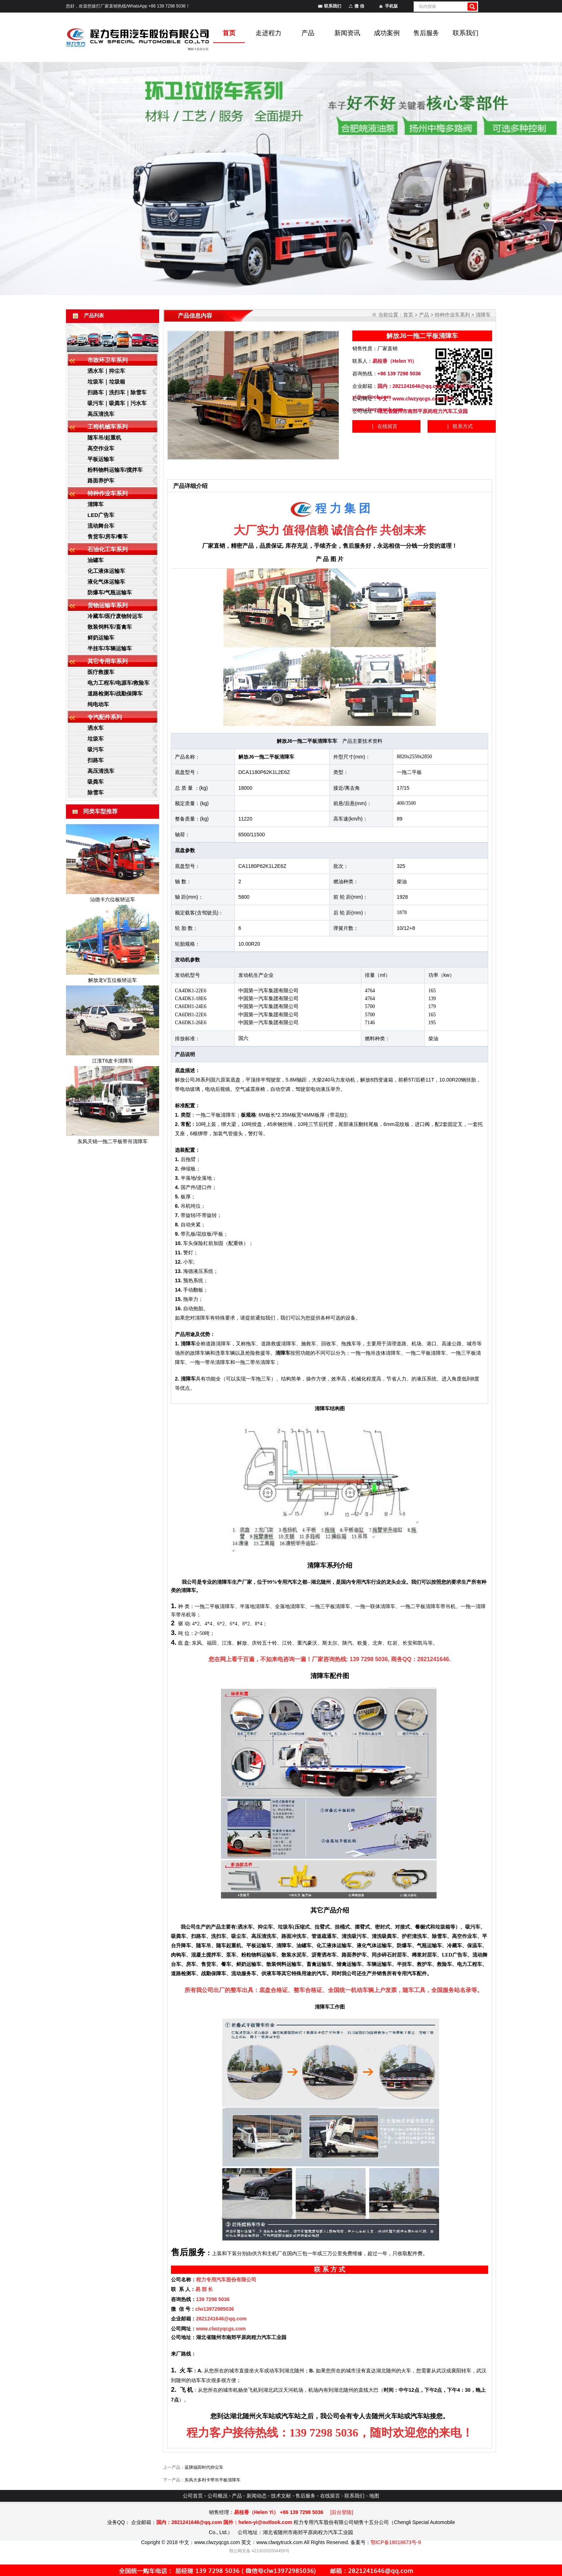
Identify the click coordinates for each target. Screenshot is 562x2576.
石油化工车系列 (107, 549)
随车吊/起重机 (104, 437)
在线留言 (330, 2496)
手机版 (391, 6)
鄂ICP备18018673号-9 (396, 2542)
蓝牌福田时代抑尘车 (204, 2467)
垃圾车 (95, 739)
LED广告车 (100, 515)
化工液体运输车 (106, 571)
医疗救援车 (100, 672)
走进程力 (268, 33)
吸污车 (95, 749)
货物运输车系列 (107, 605)
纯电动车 (98, 704)
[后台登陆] (341, 2512)
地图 (374, 2496)
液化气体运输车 (106, 582)
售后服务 (426, 33)
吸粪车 (95, 782)
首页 (408, 315)
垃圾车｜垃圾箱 (106, 382)
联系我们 (332, 6)
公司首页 (193, 2496)
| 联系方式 (460, 426)
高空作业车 (100, 448)
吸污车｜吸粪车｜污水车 (117, 403)
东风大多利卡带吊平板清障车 (212, 2479)
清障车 (95, 504)
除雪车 (95, 792)
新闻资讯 (347, 33)
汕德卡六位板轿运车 (112, 899)
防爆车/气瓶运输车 (109, 592)
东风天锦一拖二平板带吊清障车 (112, 1141)
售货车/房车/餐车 (107, 536)
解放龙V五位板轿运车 (112, 980)
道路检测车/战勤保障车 (115, 693)
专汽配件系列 (104, 717)
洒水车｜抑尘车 (106, 371)
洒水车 (95, 728)
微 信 (359, 6)
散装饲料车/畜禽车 (109, 627)
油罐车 (95, 560)
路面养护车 (100, 480)
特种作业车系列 (107, 493)
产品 (307, 33)
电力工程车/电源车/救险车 (118, 683)
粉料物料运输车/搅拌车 (115, 470)
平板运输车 (100, 459)
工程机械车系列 (107, 427)
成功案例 (387, 33)
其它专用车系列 (107, 661)
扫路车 (95, 760)
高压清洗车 (100, 414)
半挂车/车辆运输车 (109, 648)
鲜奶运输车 (100, 638)
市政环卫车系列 (107, 360)
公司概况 (218, 2496)
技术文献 (281, 2496)
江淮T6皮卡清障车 (112, 1061)
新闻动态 (257, 2496)
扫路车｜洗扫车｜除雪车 (117, 392)
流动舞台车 (100, 526)
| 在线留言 (384, 426)
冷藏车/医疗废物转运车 (115, 616)
